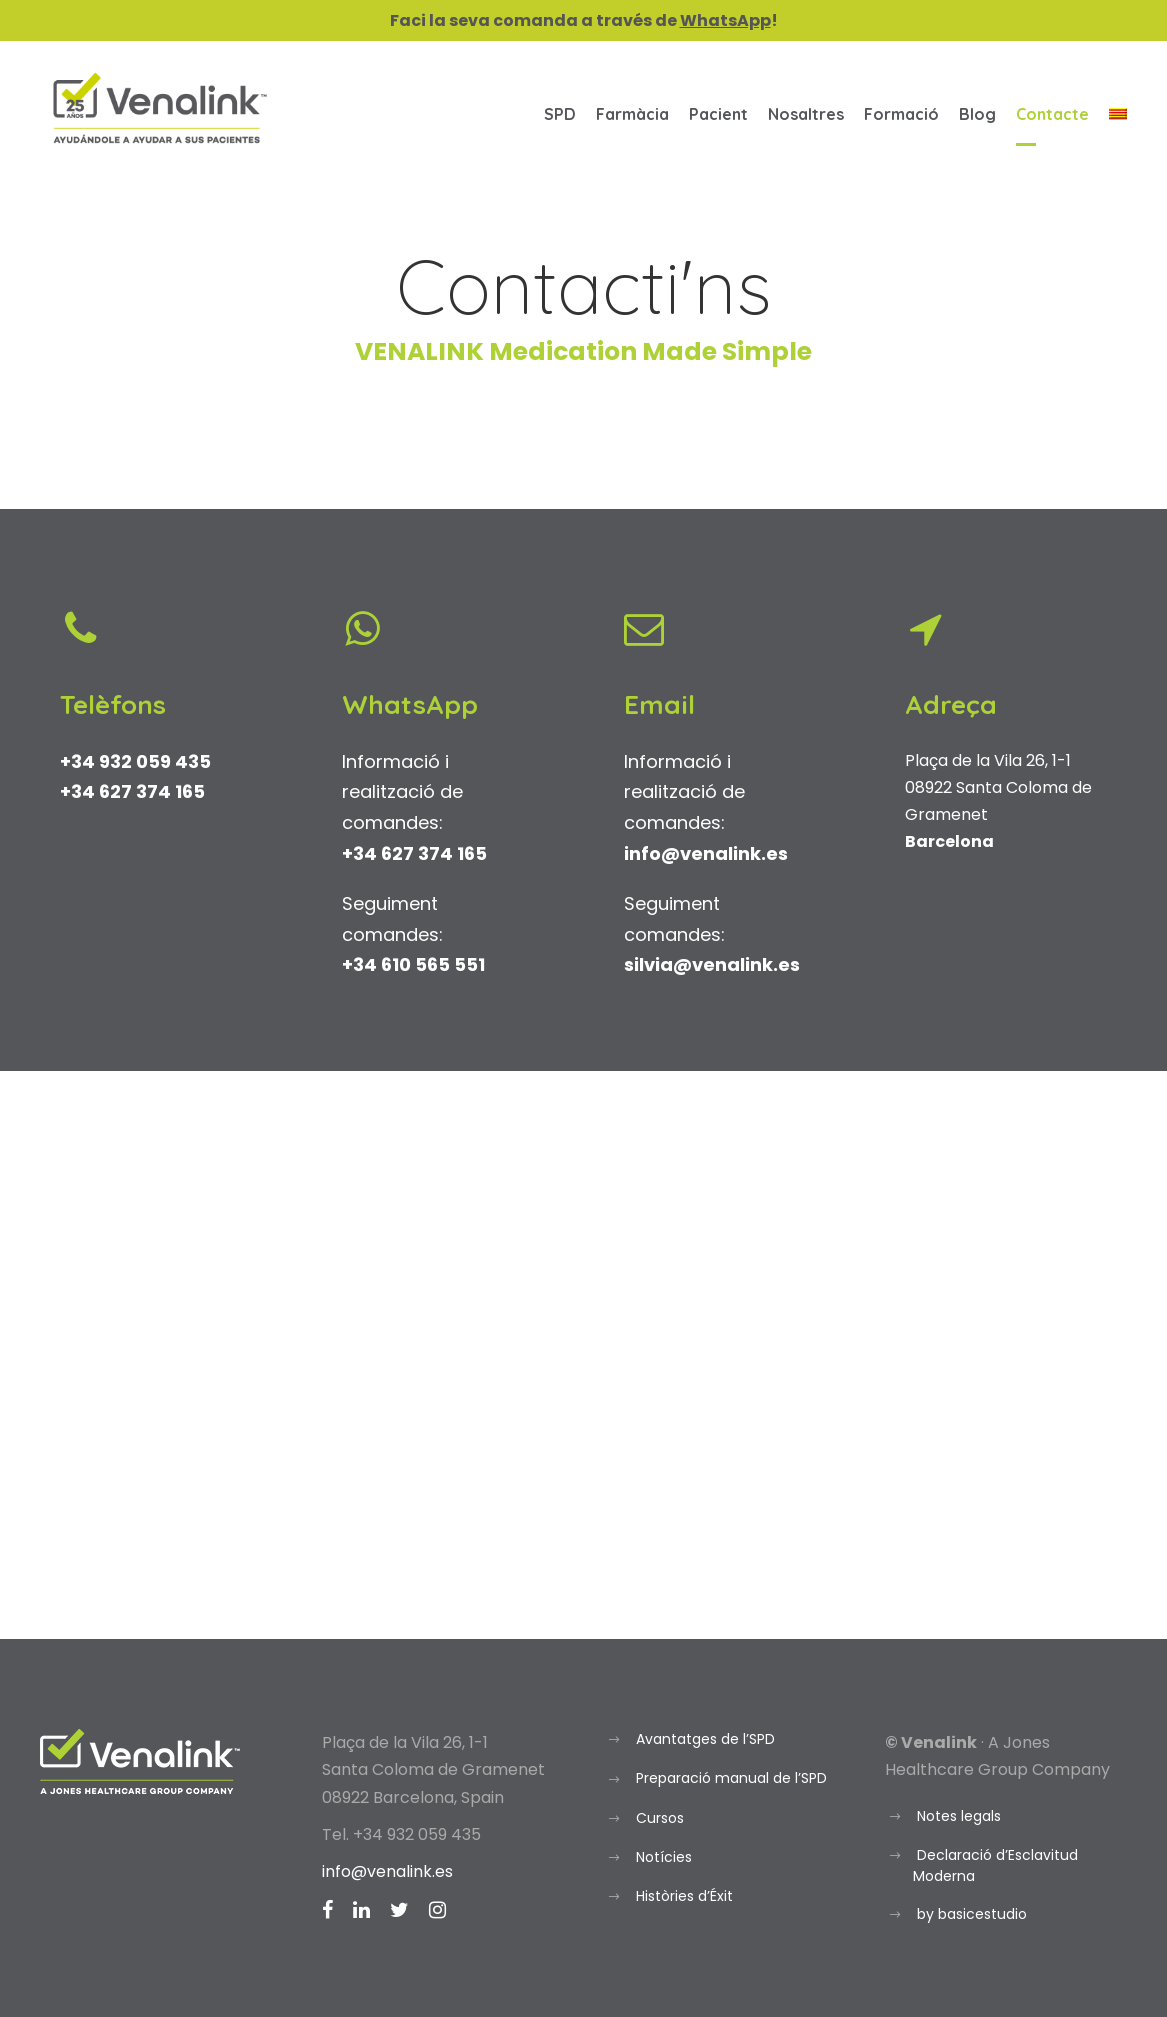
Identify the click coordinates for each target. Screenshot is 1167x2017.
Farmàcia (632, 114)
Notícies (664, 1857)
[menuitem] (1118, 123)
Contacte (1052, 114)
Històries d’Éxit (684, 1896)
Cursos (660, 1818)
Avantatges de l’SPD (705, 1739)
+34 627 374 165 (132, 791)
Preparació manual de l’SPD (731, 1778)
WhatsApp (725, 20)
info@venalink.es (387, 1871)
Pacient (718, 114)
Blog (977, 114)
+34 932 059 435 (135, 761)
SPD (560, 114)
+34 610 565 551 (413, 964)
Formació (901, 114)
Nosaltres (806, 114)
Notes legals (959, 1816)
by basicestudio (972, 1914)
